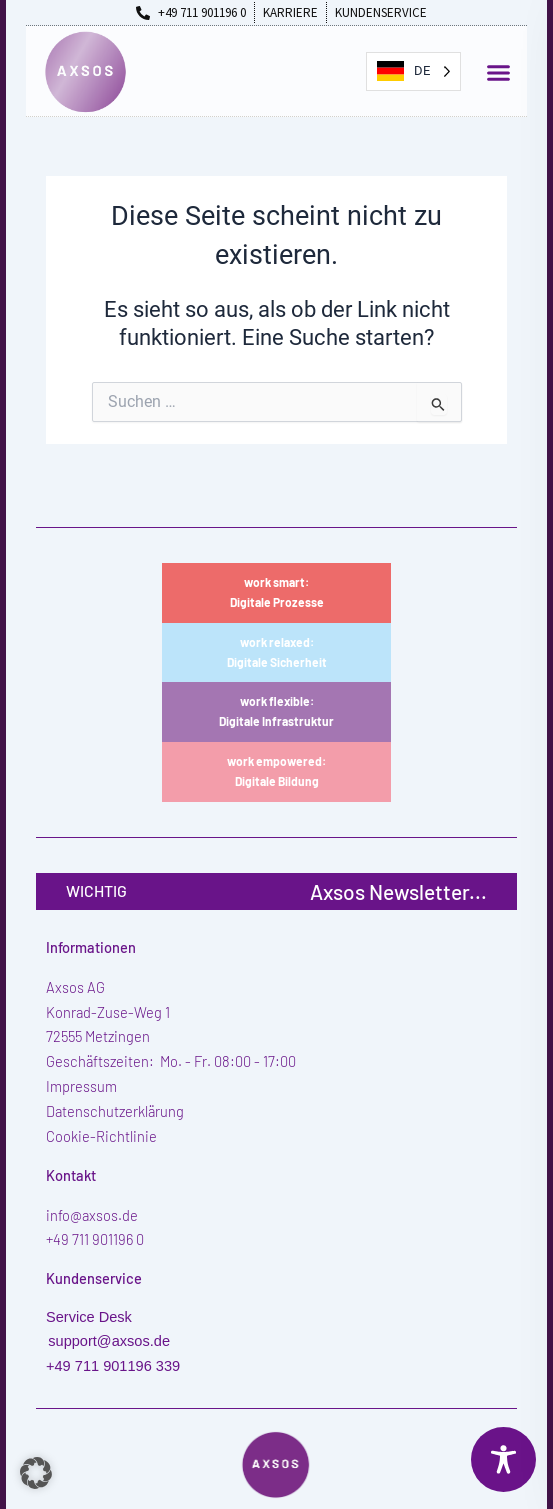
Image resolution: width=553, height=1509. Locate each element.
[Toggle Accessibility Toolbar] (503, 1459)
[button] (498, 73)
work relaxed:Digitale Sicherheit (277, 652)
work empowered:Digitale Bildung (276, 771)
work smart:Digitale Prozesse (277, 592)
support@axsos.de (109, 1341)
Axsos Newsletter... (398, 891)
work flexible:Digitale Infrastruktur (276, 711)
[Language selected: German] (413, 71)
